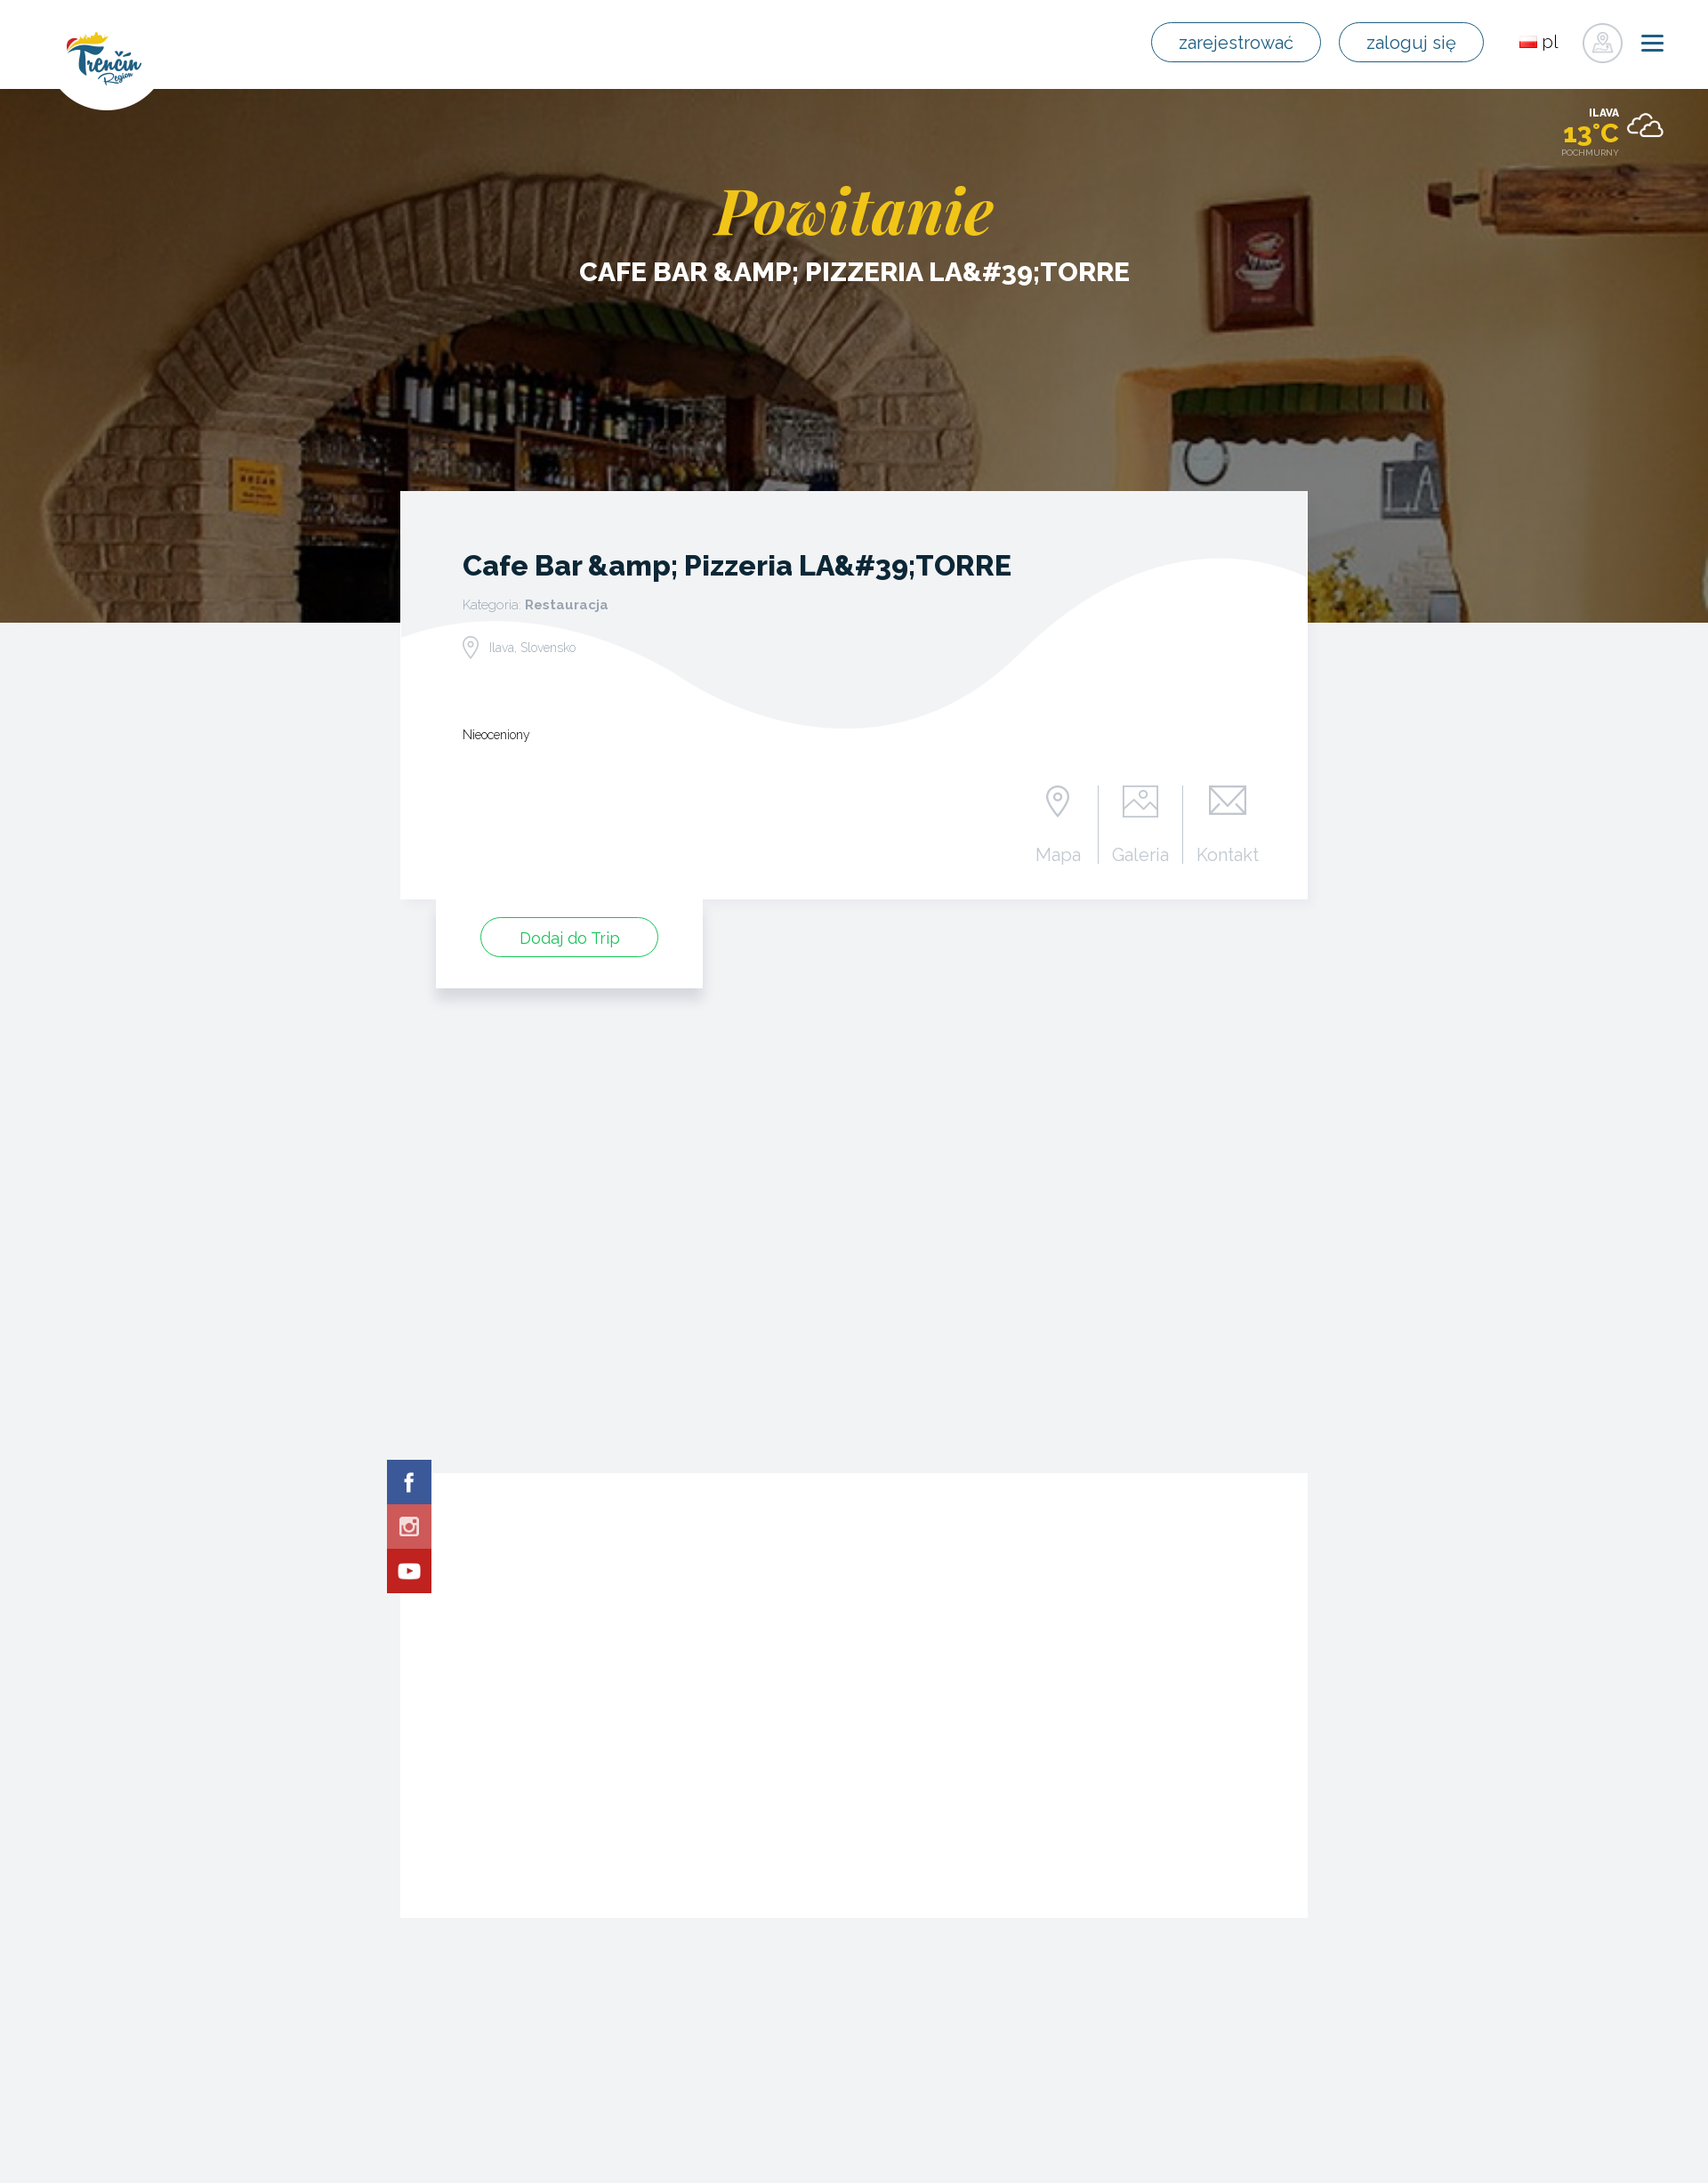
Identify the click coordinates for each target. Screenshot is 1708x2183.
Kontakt (1227, 854)
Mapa (1058, 854)
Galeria (1141, 854)
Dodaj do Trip (570, 938)
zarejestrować (1240, 43)
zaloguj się (1413, 43)
